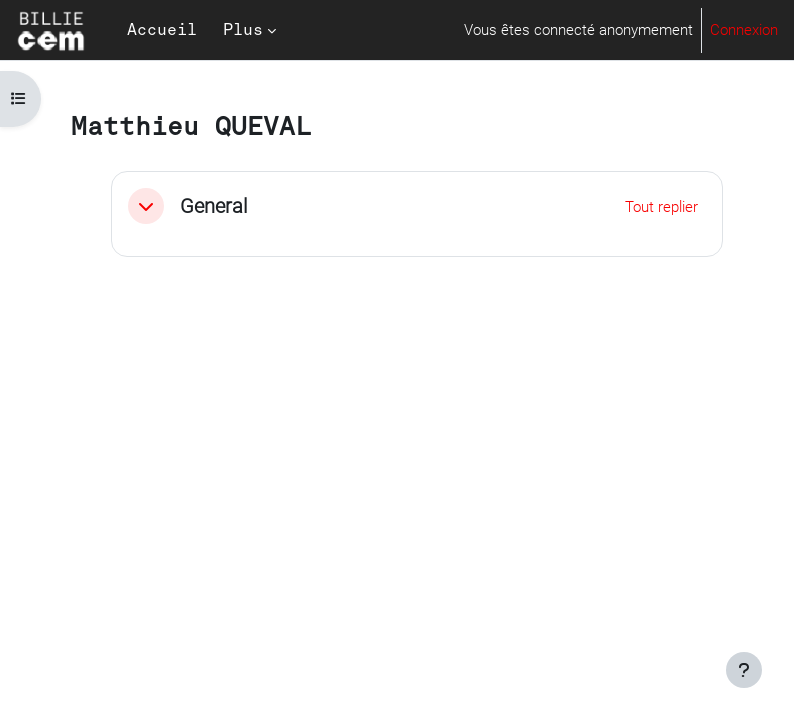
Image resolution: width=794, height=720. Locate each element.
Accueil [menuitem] (162, 30)
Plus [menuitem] (243, 30)
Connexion (744, 30)
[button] (146, 206)
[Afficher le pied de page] (744, 670)
